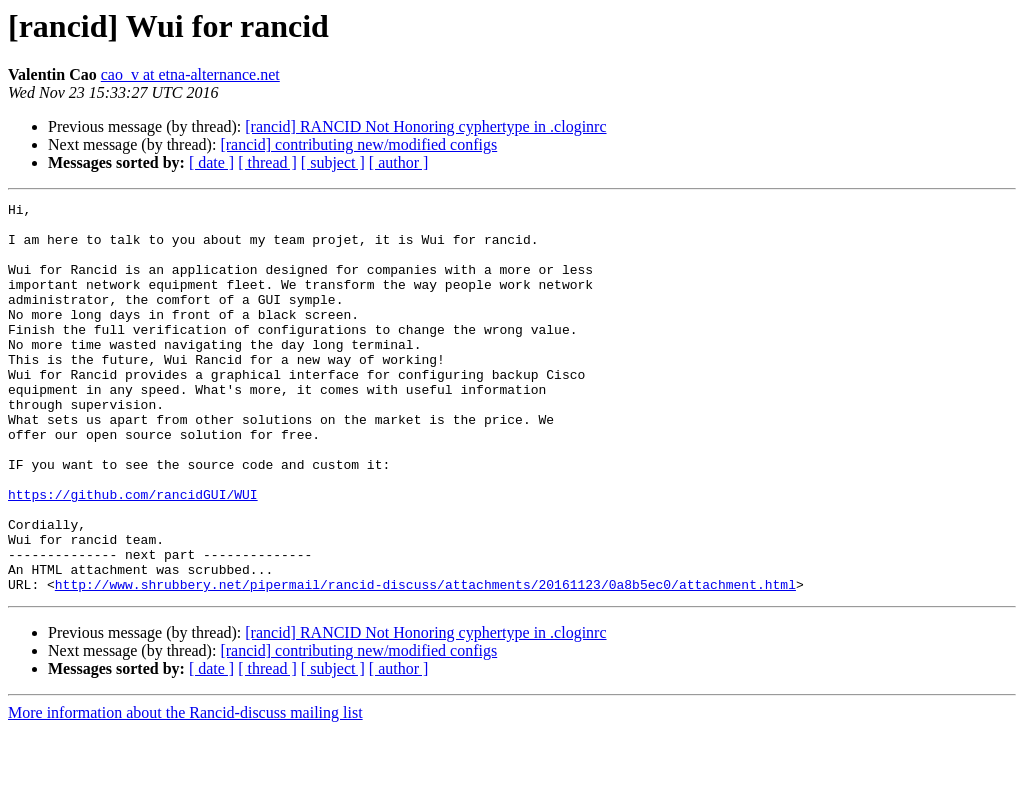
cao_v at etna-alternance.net (190, 74)
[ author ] (399, 162)
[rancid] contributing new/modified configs (358, 144)
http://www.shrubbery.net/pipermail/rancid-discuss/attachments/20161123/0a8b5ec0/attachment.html (425, 662)
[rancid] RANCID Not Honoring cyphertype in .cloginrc (425, 126)
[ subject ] (333, 162)
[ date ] (211, 162)
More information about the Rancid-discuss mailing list (185, 790)
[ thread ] (267, 162)
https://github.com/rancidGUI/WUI (133, 554)
